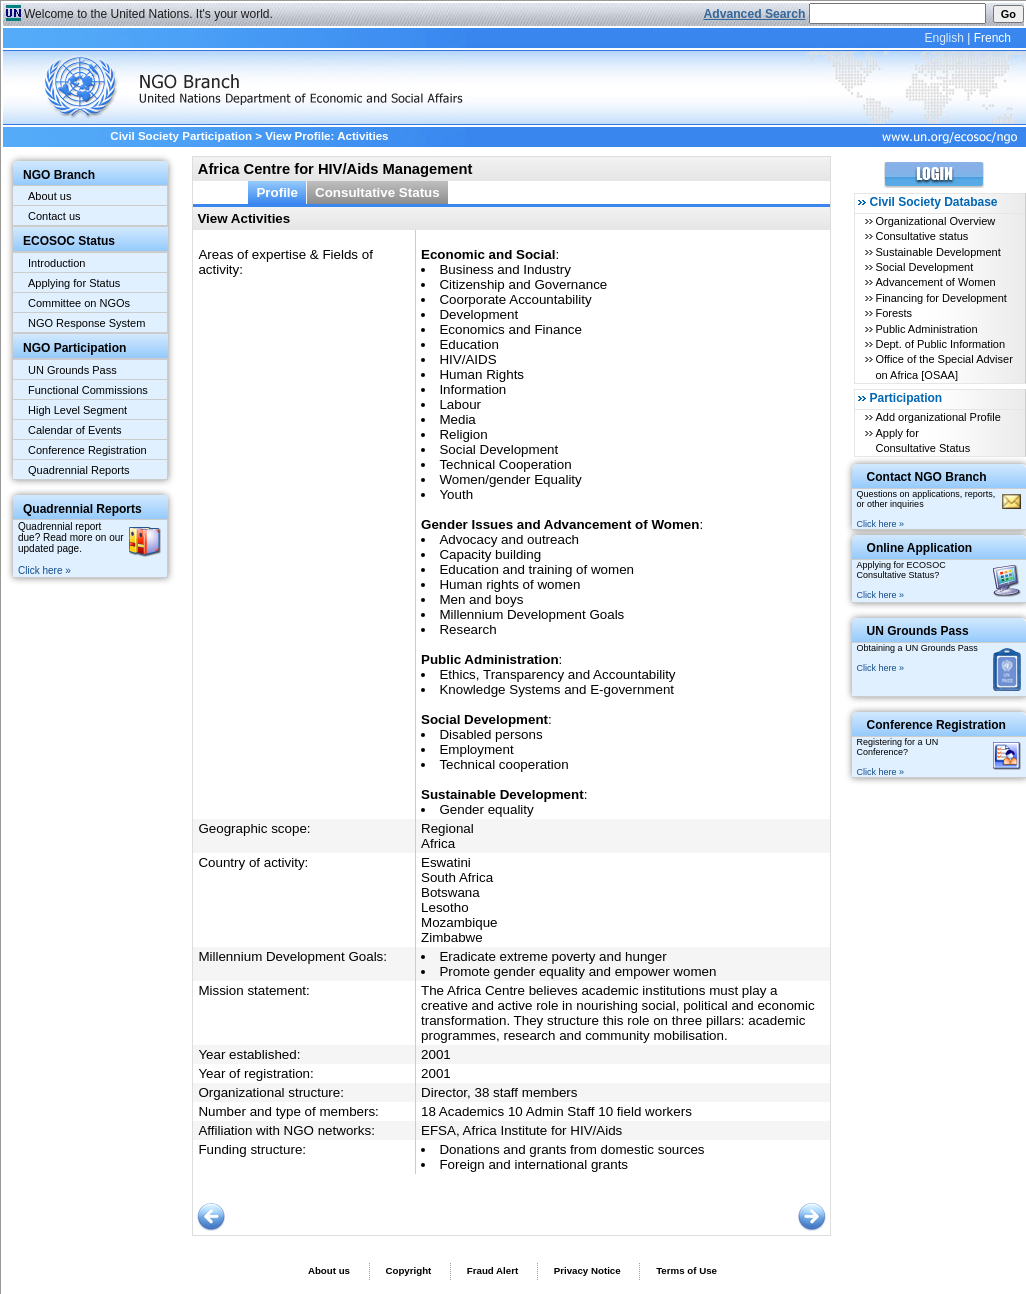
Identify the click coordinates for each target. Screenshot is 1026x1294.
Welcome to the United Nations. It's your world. (148, 14)
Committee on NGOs (79, 303)
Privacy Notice (587, 1270)
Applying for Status (74, 283)
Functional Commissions (88, 390)
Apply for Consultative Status (922, 440)
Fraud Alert (492, 1270)
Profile (277, 192)
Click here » (44, 570)
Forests (893, 313)
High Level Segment (77, 410)
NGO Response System (86, 323)
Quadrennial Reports (79, 470)
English (943, 38)
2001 (436, 1054)
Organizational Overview (935, 221)
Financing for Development (940, 298)
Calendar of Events (75, 430)
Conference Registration (87, 450)
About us (49, 196)
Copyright (408, 1270)
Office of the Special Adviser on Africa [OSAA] (943, 366)
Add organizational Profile (937, 417)
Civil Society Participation (181, 136)
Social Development (924, 267)
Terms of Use (686, 1270)
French (992, 38)
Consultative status (921, 236)
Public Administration (926, 329)
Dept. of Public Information (940, 344)
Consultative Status (377, 192)
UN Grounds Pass (72, 370)
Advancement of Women (935, 282)
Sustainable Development (937, 252)
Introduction (56, 263)
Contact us (54, 216)
